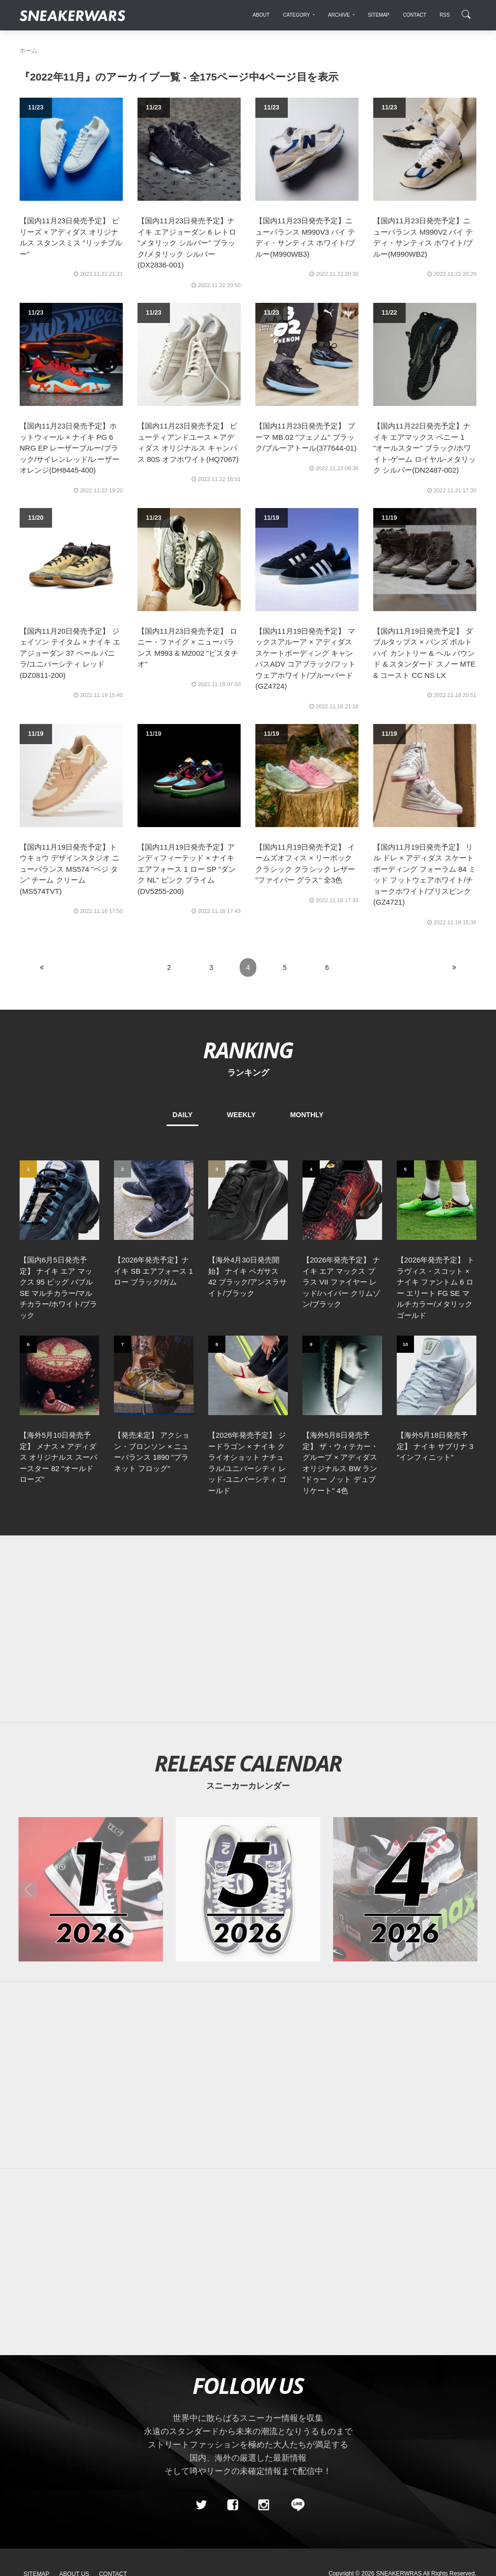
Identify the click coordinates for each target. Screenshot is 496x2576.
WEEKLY (241, 1115)
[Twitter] (201, 2370)
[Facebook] (232, 2370)
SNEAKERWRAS (399, 2439)
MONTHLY (307, 1115)
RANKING (248, 1050)
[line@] (294, 2370)
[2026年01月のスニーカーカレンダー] (91, 1755)
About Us (74, 2439)
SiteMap (37, 2439)
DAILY (182, 1115)
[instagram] (263, 2370)
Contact (113, 2439)
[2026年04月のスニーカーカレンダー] (405, 1755)
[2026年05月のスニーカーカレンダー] (248, 1755)
